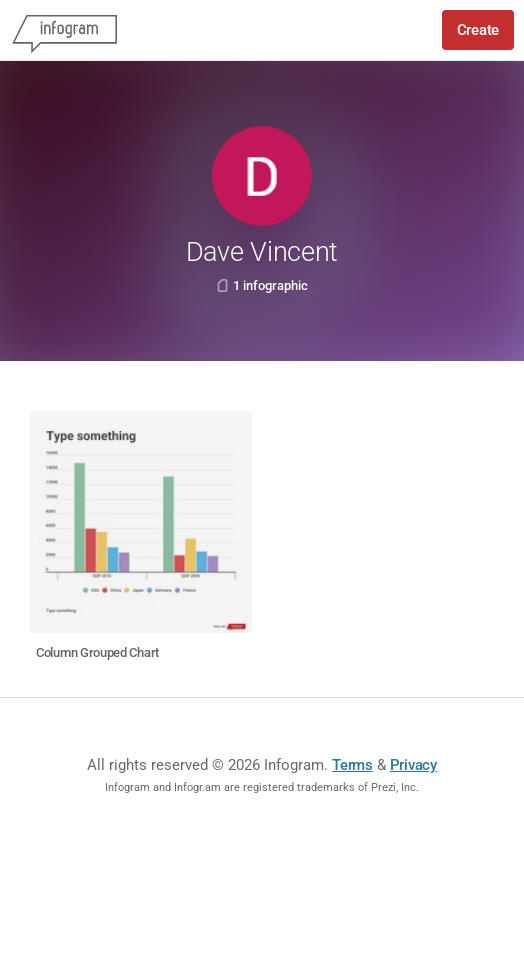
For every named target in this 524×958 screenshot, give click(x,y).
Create (478, 30)
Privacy (413, 765)
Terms (352, 765)
